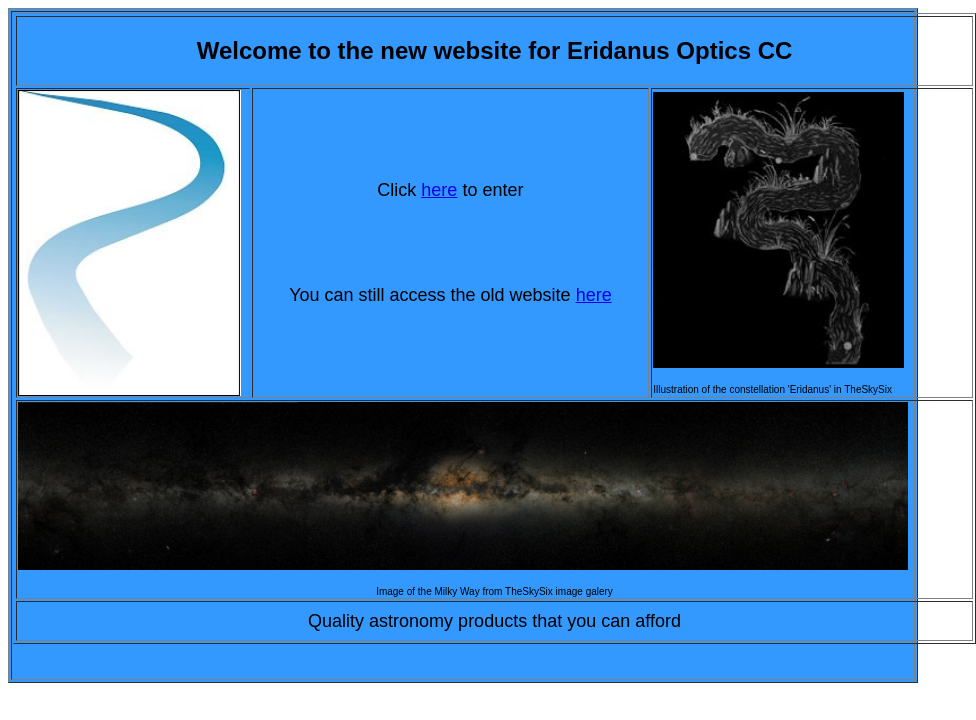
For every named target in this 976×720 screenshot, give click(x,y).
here (439, 190)
